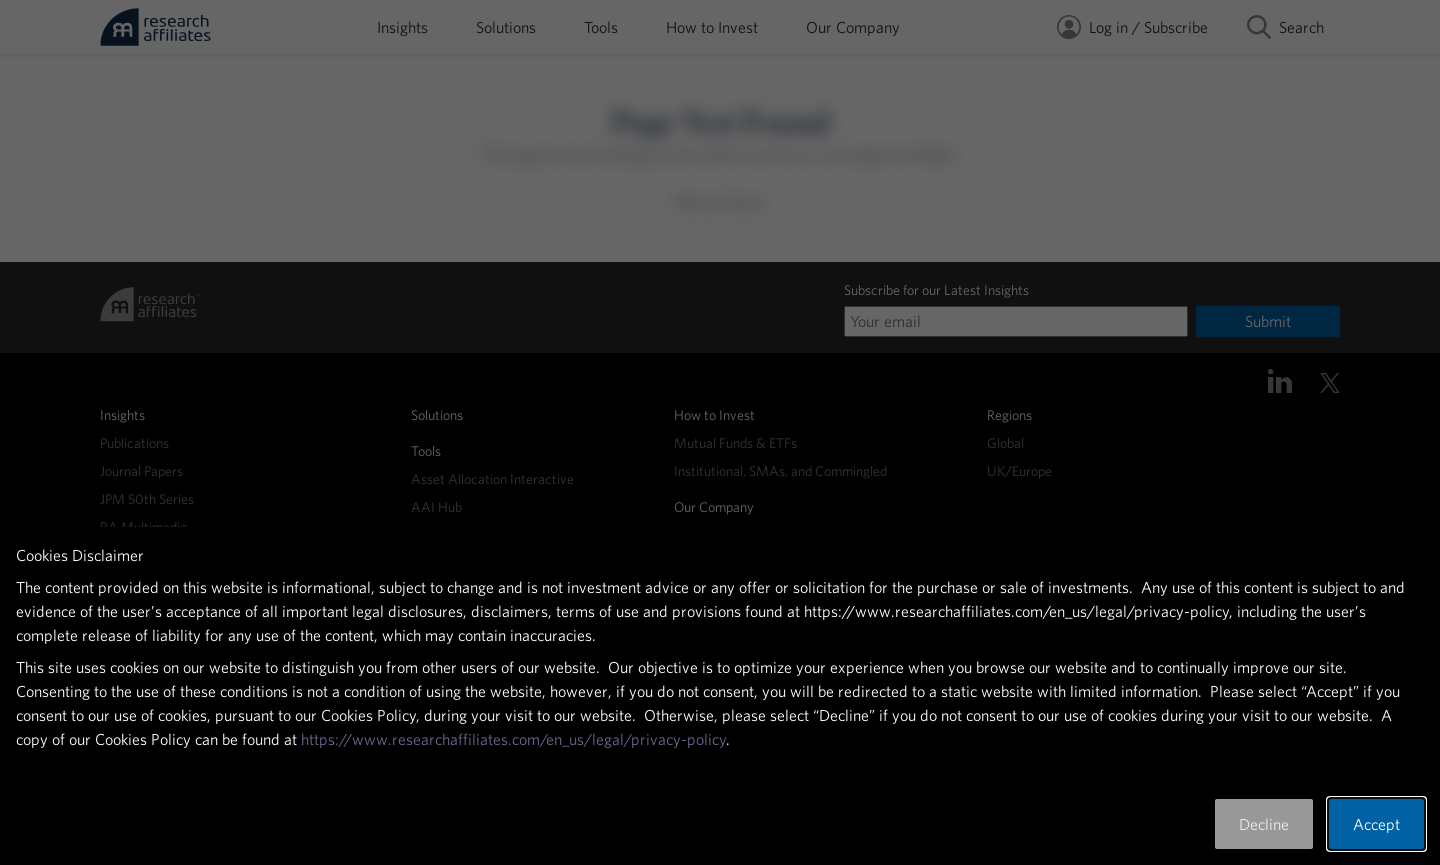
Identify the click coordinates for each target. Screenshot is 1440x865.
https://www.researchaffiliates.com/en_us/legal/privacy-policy (513, 739)
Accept (1376, 824)
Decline (1264, 824)
